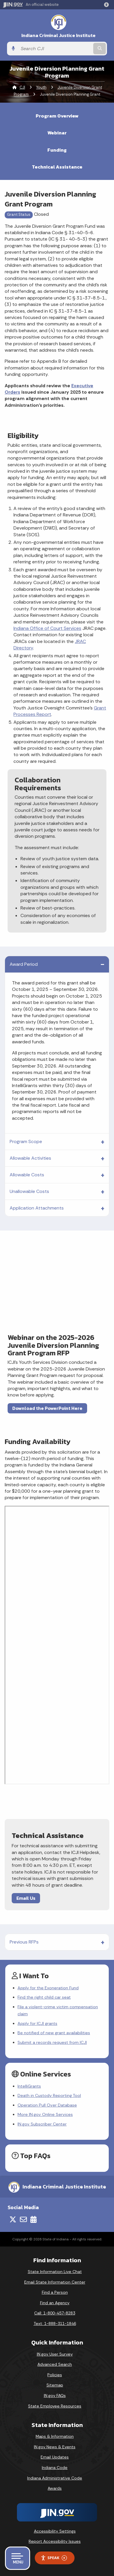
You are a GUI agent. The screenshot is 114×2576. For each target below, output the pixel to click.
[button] (107, 4)
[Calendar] (33, 2219)
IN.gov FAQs (55, 2395)
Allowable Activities (30, 1158)
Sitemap (54, 2385)
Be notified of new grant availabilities (54, 2032)
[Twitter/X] (12, 2219)
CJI (22, 87)
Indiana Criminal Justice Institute (58, 35)
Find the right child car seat (44, 1997)
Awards (55, 2488)
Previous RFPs (24, 1942)
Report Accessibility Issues (55, 2541)
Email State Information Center (54, 2282)
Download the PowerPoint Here (47, 1408)
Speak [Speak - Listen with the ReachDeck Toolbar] (54, 2558)
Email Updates (55, 2457)
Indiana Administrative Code (54, 2478)
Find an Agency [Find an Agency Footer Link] (55, 2302)
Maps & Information (55, 2436)
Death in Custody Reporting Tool (49, 2095)
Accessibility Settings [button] (55, 2531)
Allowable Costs (27, 1175)
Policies (54, 2374)
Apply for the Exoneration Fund (48, 1987)
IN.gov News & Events (54, 2446)
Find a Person (55, 2292)
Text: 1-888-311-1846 (55, 2323)
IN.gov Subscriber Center (42, 2124)
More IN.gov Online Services (45, 2114)
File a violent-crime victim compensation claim (58, 2010)
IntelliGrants (29, 2086)
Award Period (24, 964)
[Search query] (54, 48)
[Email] (23, 2219)
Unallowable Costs (29, 1191)
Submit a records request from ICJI (52, 2042)
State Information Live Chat (55, 2271)
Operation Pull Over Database (47, 2105)
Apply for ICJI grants (37, 2023)
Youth (41, 87)
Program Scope (26, 1141)
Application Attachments (37, 1208)
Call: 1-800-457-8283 (54, 2313)
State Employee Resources (54, 2406)
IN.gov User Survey (55, 2354)
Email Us (25, 1898)
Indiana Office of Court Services (47, 628)
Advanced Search (54, 2364)
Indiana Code (55, 2467)
